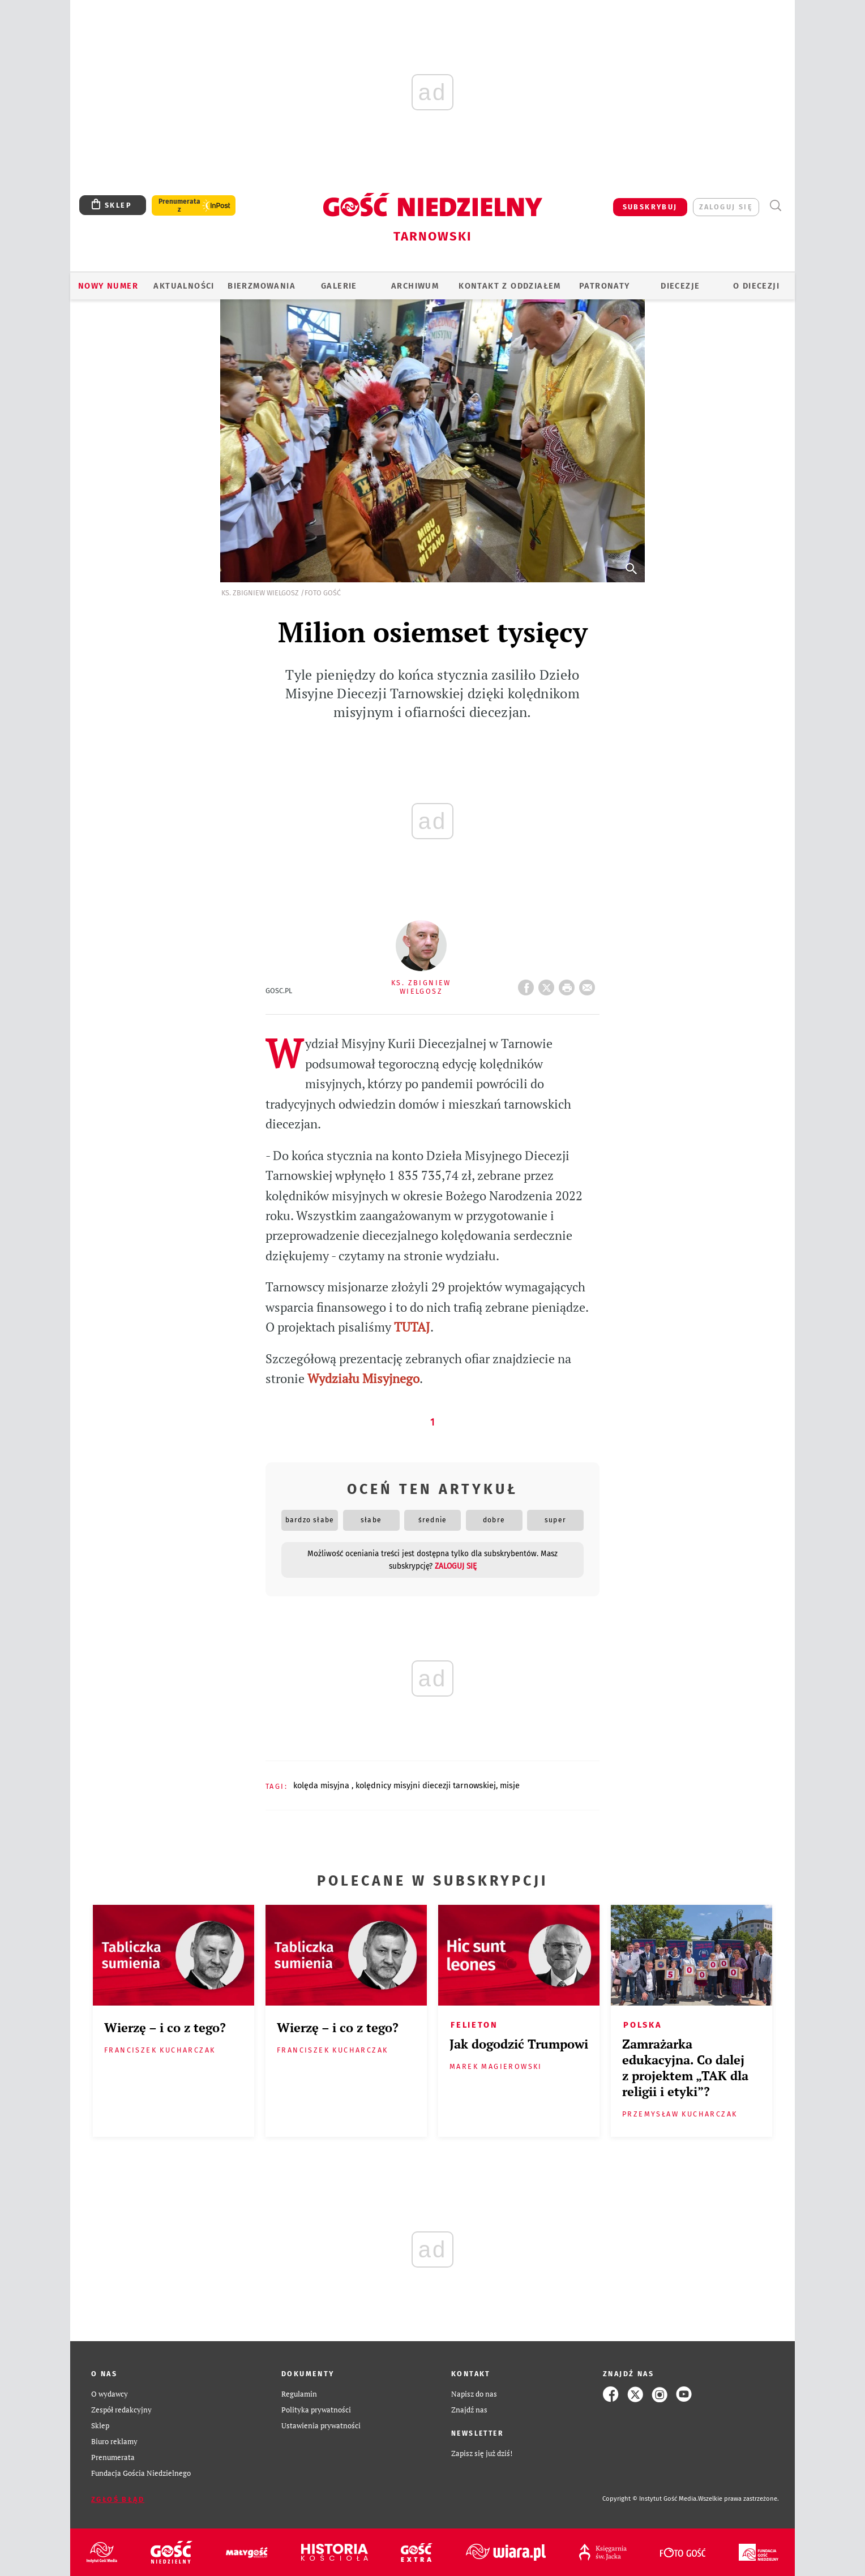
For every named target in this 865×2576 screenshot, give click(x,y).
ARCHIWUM (415, 286)
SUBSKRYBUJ (650, 207)
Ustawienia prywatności (321, 2426)
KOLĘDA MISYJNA (322, 1785)
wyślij (589, 984)
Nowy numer (108, 286)
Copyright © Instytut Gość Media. (650, 2498)
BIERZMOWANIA (262, 286)
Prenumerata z (179, 205)
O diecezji (756, 286)
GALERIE (339, 286)
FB (528, 984)
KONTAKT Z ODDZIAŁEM (510, 286)
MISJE (510, 1785)
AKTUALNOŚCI (183, 286)
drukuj (569, 984)
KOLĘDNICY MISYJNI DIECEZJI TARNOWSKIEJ (426, 1785)
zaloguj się (726, 207)
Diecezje (680, 286)
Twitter (548, 984)
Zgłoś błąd (117, 2499)
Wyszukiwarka (775, 205)
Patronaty (604, 286)
